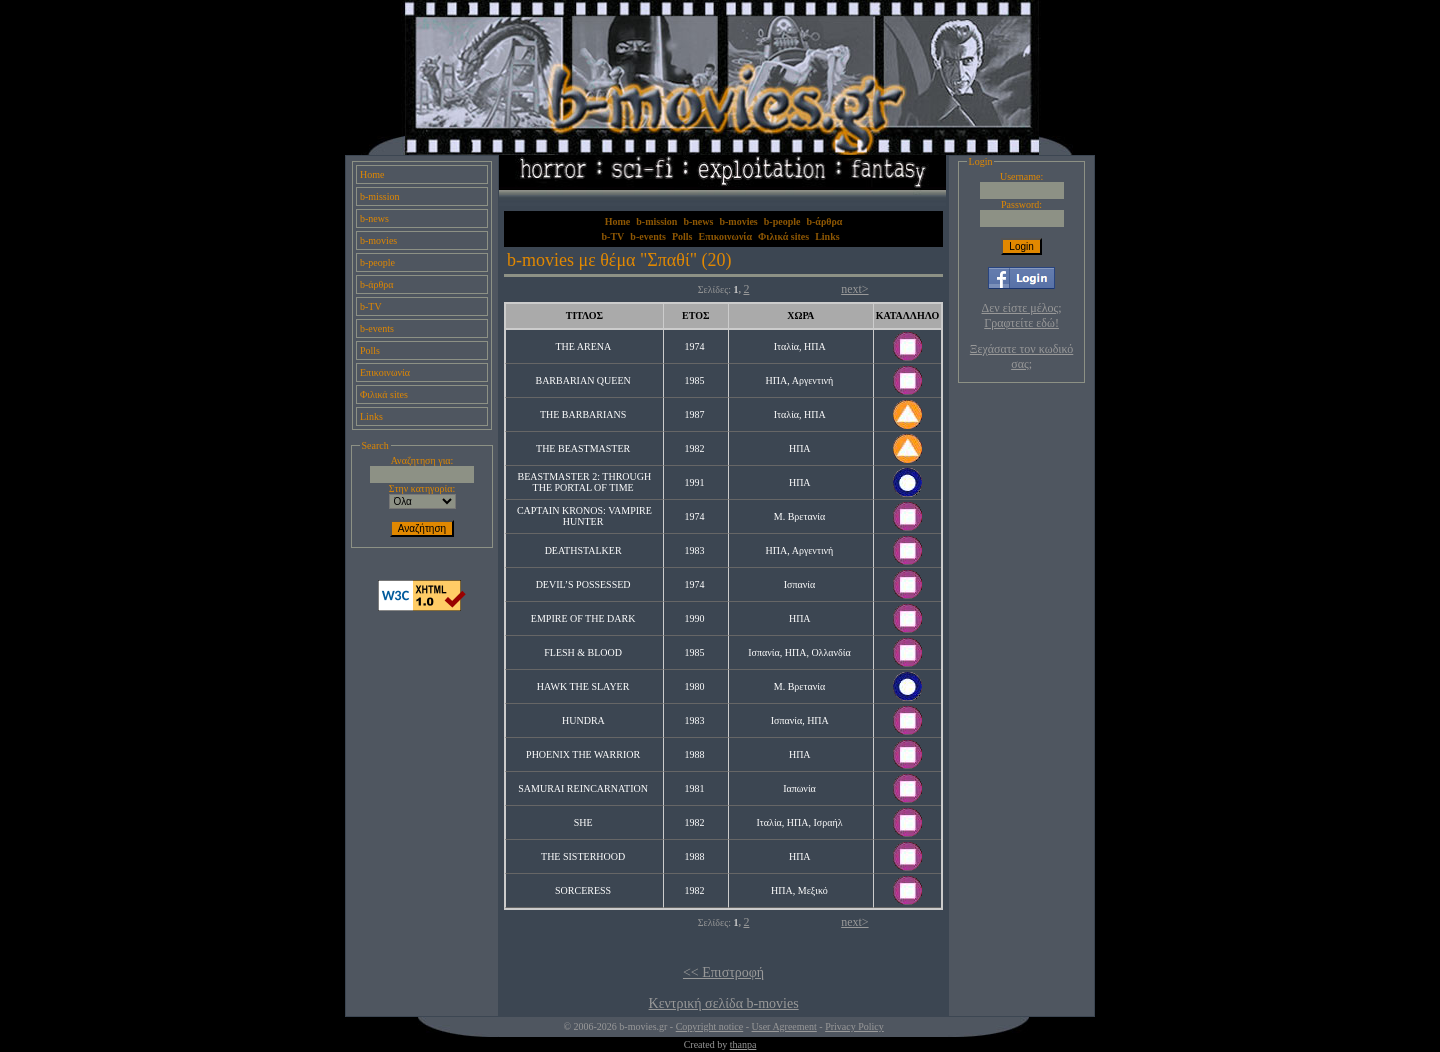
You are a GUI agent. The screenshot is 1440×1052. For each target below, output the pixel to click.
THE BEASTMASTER (583, 448)
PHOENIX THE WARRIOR (583, 754)
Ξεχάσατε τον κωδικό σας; (1021, 356)
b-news (374, 218)
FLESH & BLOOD (583, 652)
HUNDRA (583, 720)
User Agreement (784, 1026)
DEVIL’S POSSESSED (583, 584)
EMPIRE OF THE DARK (583, 618)
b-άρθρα (377, 284)
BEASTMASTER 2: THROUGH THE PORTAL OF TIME (585, 482)
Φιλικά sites (384, 394)
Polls (370, 350)
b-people (377, 262)
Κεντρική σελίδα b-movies (724, 1003)
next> (854, 289)
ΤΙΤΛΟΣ (584, 315)
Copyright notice (710, 1026)
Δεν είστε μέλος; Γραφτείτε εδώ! (1022, 315)
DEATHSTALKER (583, 550)
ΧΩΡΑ (800, 315)
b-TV (371, 306)
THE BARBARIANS (583, 414)
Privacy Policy (854, 1026)
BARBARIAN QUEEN (582, 380)
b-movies (378, 240)
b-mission (379, 196)
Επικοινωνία (385, 372)
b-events (377, 328)
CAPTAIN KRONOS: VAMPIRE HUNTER (584, 516)
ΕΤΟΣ (695, 315)
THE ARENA (582, 346)
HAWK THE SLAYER (583, 686)
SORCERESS (583, 890)
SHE (583, 822)
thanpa (743, 1044)
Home (372, 174)
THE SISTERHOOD (583, 856)
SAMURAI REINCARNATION (583, 788)
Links (371, 416)
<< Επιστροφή (723, 972)
